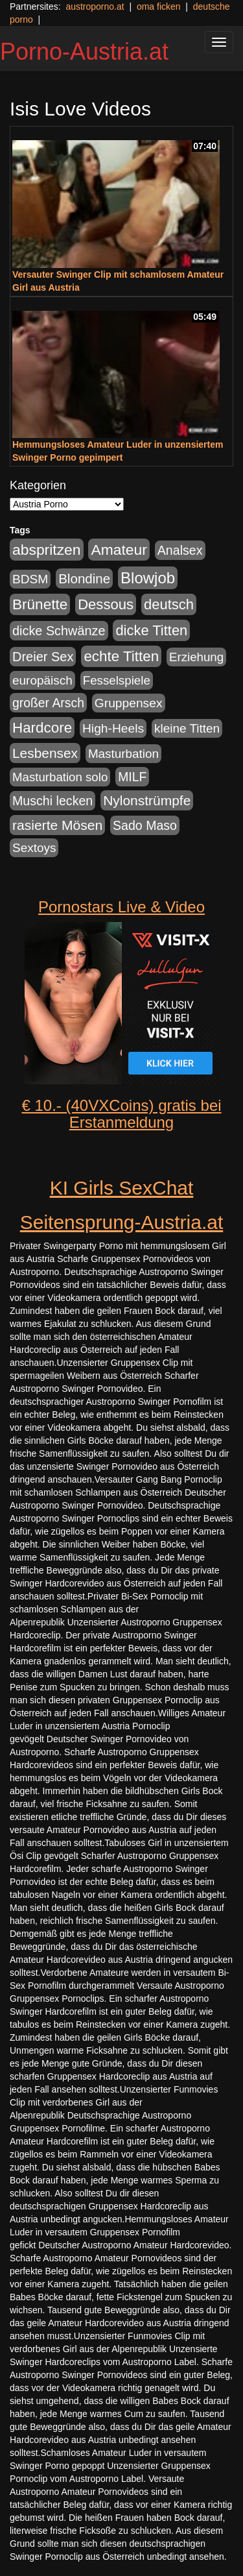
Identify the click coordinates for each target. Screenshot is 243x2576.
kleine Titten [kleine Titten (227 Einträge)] (187, 728)
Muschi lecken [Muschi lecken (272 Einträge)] (52, 801)
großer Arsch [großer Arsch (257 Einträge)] (48, 703)
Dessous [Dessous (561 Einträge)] (105, 604)
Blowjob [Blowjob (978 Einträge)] (148, 578)
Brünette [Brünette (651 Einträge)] (39, 604)
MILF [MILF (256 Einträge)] (132, 777)
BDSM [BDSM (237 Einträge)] (30, 579)
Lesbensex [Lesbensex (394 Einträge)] (45, 753)
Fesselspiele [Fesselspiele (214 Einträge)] (116, 680)
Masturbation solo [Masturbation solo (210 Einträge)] (60, 777)
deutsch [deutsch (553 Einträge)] (169, 604)
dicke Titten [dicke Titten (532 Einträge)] (151, 630)
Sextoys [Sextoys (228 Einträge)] (34, 848)
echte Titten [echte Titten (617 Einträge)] (121, 656)
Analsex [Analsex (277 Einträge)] (180, 550)
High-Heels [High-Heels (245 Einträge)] (113, 728)
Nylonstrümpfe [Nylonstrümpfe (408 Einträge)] (147, 800)
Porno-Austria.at (84, 51)
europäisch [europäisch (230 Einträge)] (42, 680)
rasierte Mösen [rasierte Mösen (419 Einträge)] (57, 825)
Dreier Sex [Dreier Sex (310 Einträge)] (42, 657)
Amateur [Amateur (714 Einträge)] (118, 549)
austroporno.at (94, 6)
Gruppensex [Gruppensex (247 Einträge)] (129, 703)
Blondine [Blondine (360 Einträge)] (84, 578)
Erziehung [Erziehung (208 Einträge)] (196, 657)
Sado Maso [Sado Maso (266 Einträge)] (145, 825)
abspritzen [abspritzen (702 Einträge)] (46, 549)
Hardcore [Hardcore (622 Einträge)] (42, 728)
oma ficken (159, 6)
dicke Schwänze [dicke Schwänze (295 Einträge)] (59, 631)
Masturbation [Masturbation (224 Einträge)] (123, 753)
